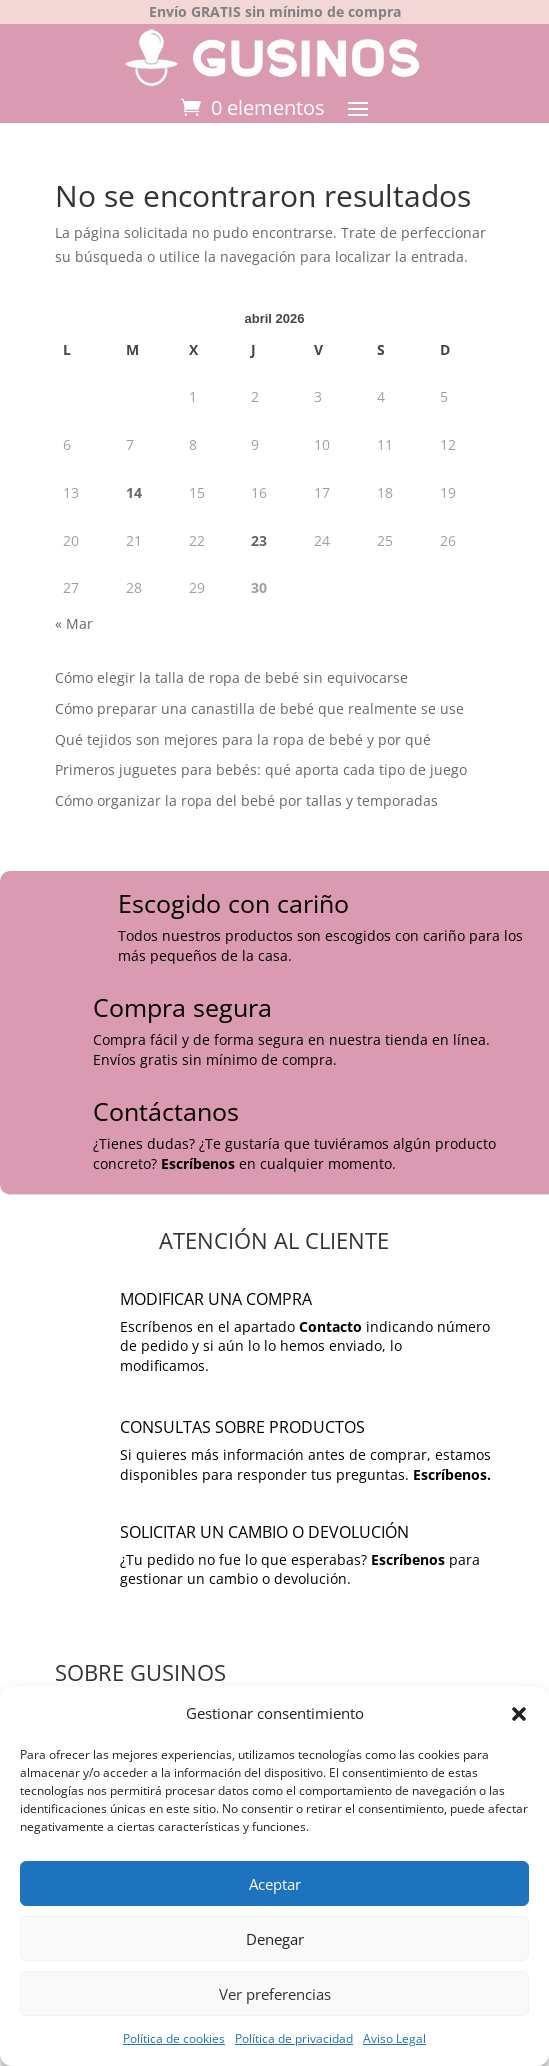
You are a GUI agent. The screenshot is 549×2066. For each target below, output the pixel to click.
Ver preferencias (275, 1994)
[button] (519, 1714)
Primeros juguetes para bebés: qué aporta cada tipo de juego (261, 769)
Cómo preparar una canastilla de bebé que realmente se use (259, 708)
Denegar (275, 1939)
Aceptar (275, 1884)
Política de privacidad (294, 2038)
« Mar (74, 623)
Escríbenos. (452, 1474)
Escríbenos (198, 1163)
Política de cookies (174, 2038)
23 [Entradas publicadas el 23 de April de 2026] (259, 540)
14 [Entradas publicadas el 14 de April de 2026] (134, 492)
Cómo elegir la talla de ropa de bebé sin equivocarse (231, 677)
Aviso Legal (394, 2038)
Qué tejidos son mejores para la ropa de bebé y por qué (243, 739)
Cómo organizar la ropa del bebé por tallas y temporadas (246, 800)
